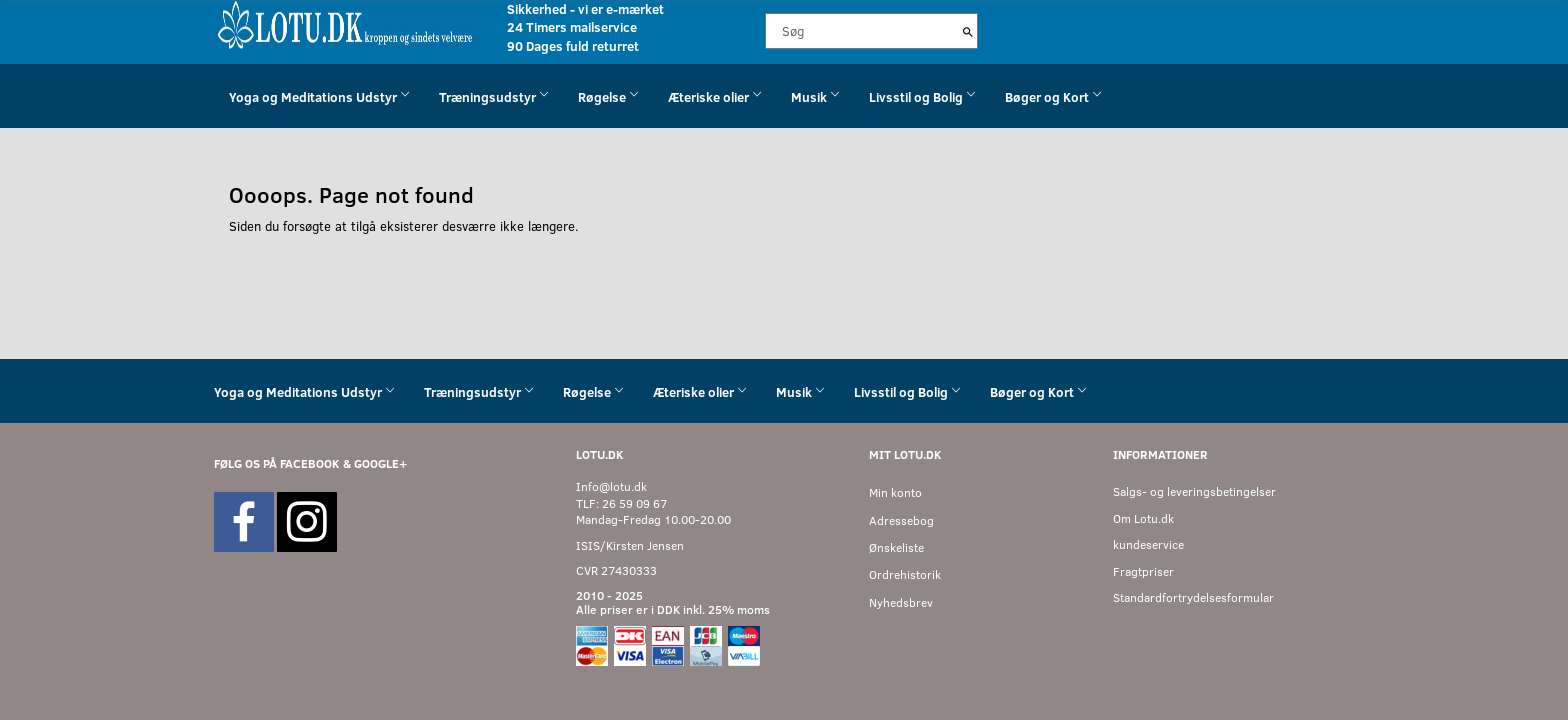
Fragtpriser (1143, 571)
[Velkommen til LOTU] (345, 23)
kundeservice (1148, 544)
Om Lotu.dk (1143, 518)
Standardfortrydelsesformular (1193, 597)
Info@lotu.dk (611, 486)
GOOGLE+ (380, 463)
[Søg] (968, 31)
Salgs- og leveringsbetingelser (1194, 491)
